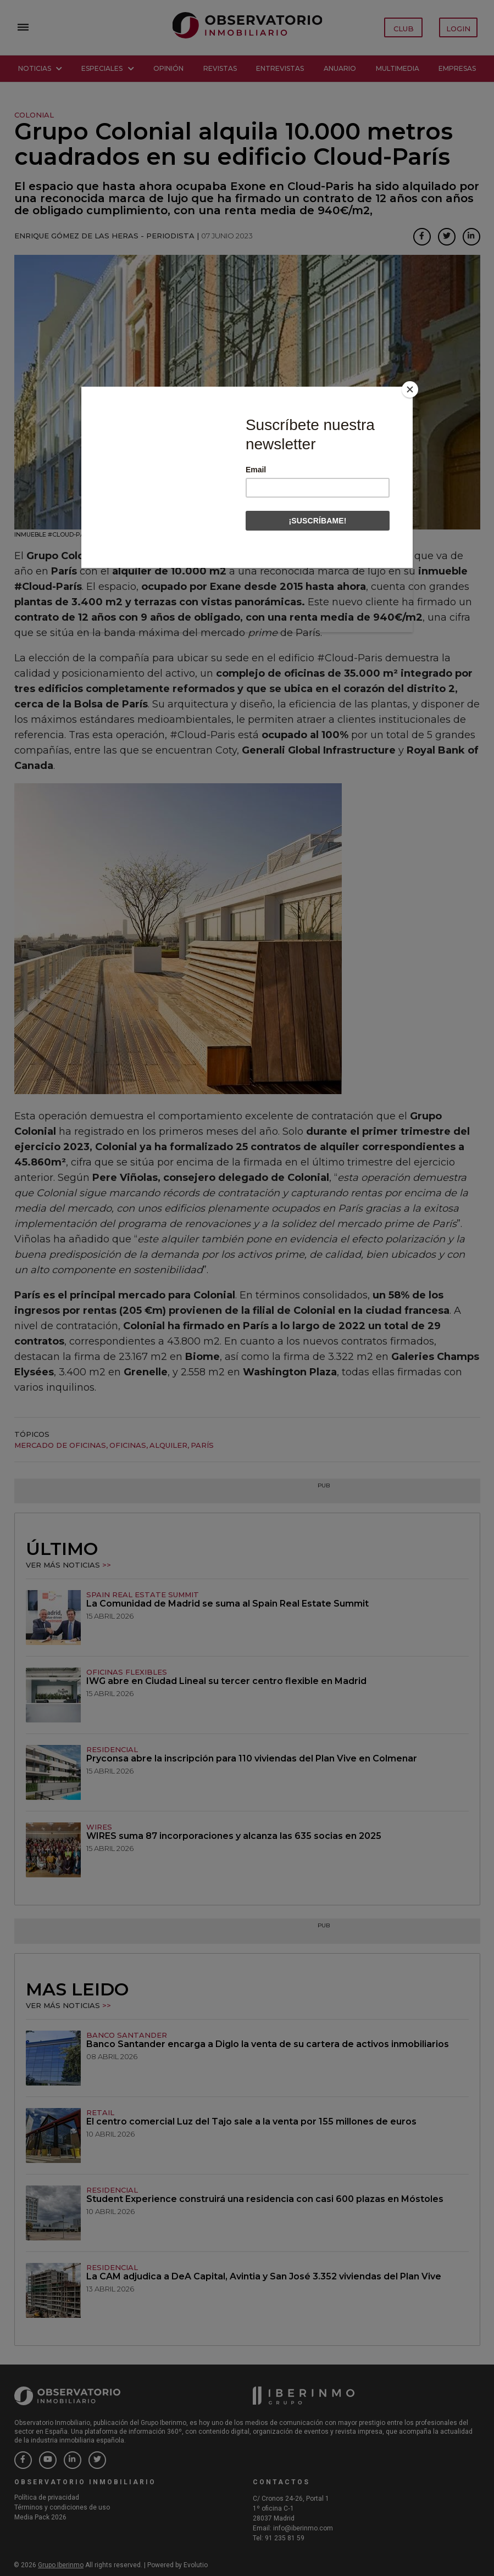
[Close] (410, 389)
